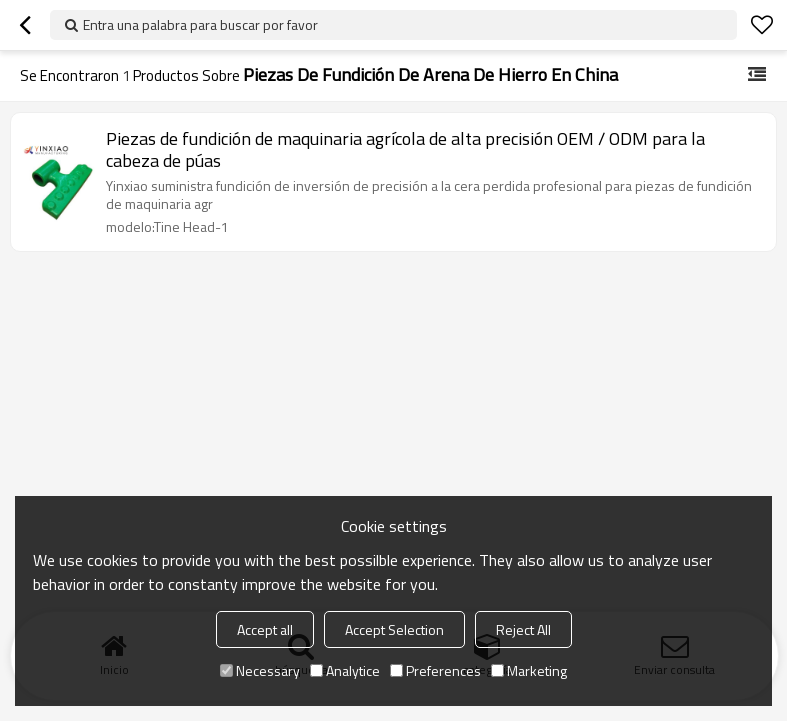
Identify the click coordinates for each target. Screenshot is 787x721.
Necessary (260, 670)
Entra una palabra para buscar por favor (200, 24)
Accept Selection (394, 629)
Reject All (523, 629)
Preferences (435, 670)
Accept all (265, 629)
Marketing (529, 670)
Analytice (345, 670)
